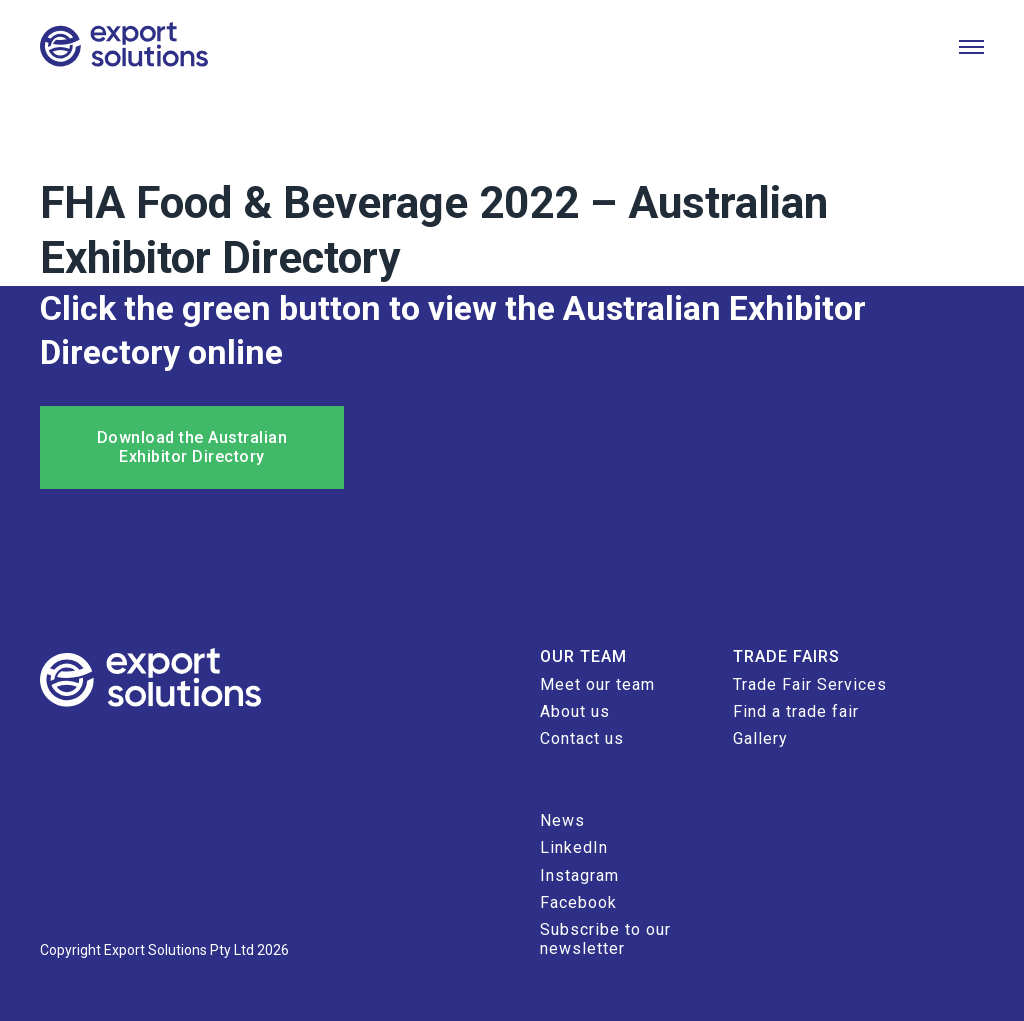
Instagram (579, 875)
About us (575, 711)
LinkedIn (574, 847)
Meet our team (597, 684)
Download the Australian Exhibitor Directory (192, 446)
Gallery (760, 738)
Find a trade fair (796, 711)
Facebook (578, 902)
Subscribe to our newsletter (605, 938)
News (562, 820)
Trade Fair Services (810, 684)
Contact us (582, 738)
